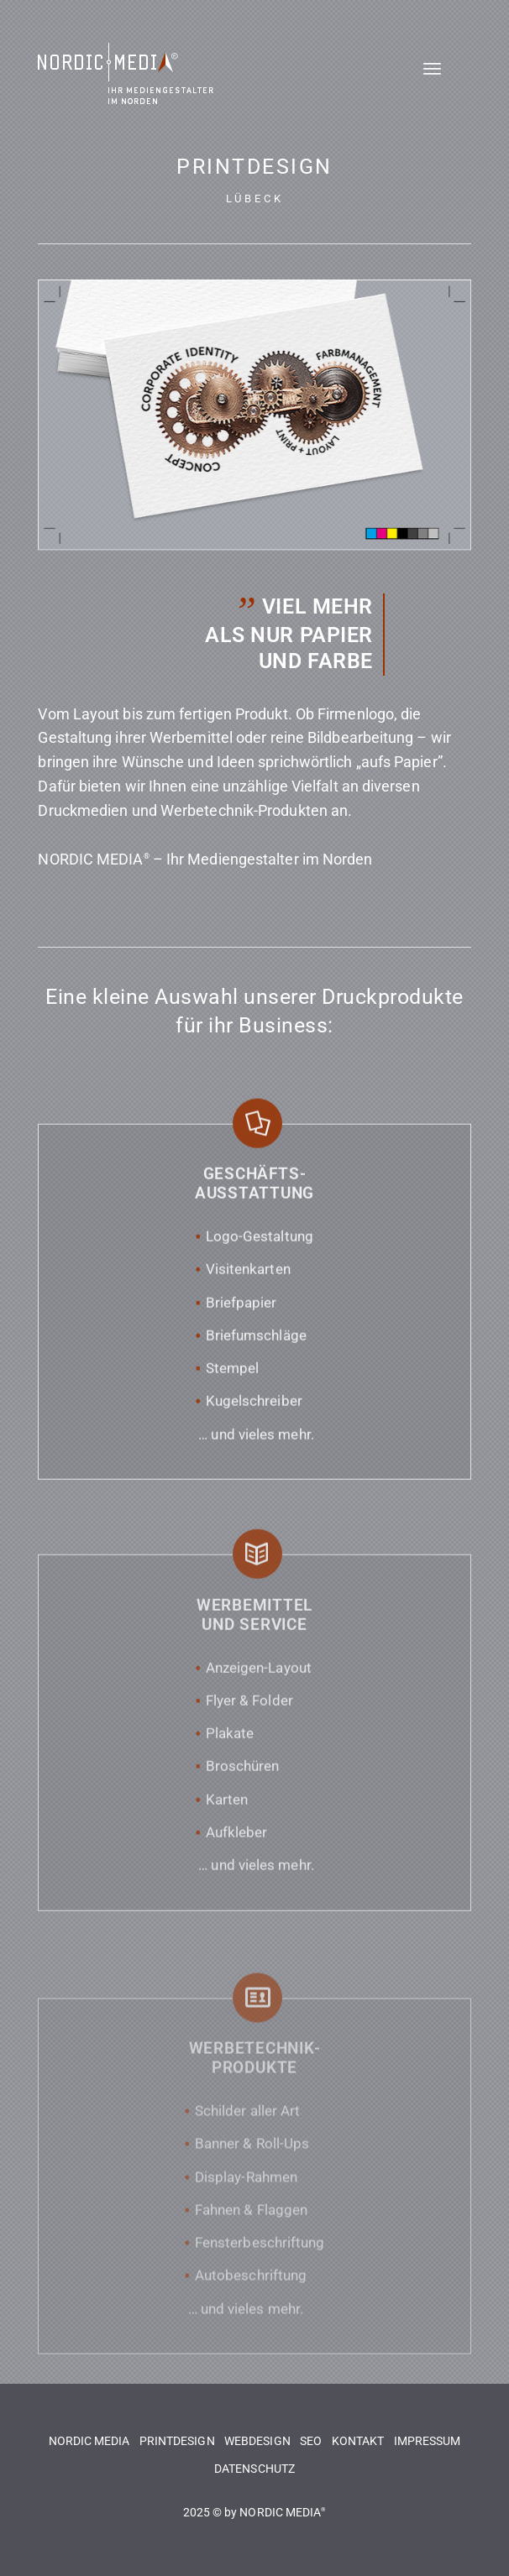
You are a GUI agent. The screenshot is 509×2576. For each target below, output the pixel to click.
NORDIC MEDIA (89, 2441)
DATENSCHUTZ (254, 2468)
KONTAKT (358, 2441)
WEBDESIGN (257, 2441)
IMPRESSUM (427, 2441)
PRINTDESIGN (177, 2441)
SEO (311, 2441)
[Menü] (447, 81)
